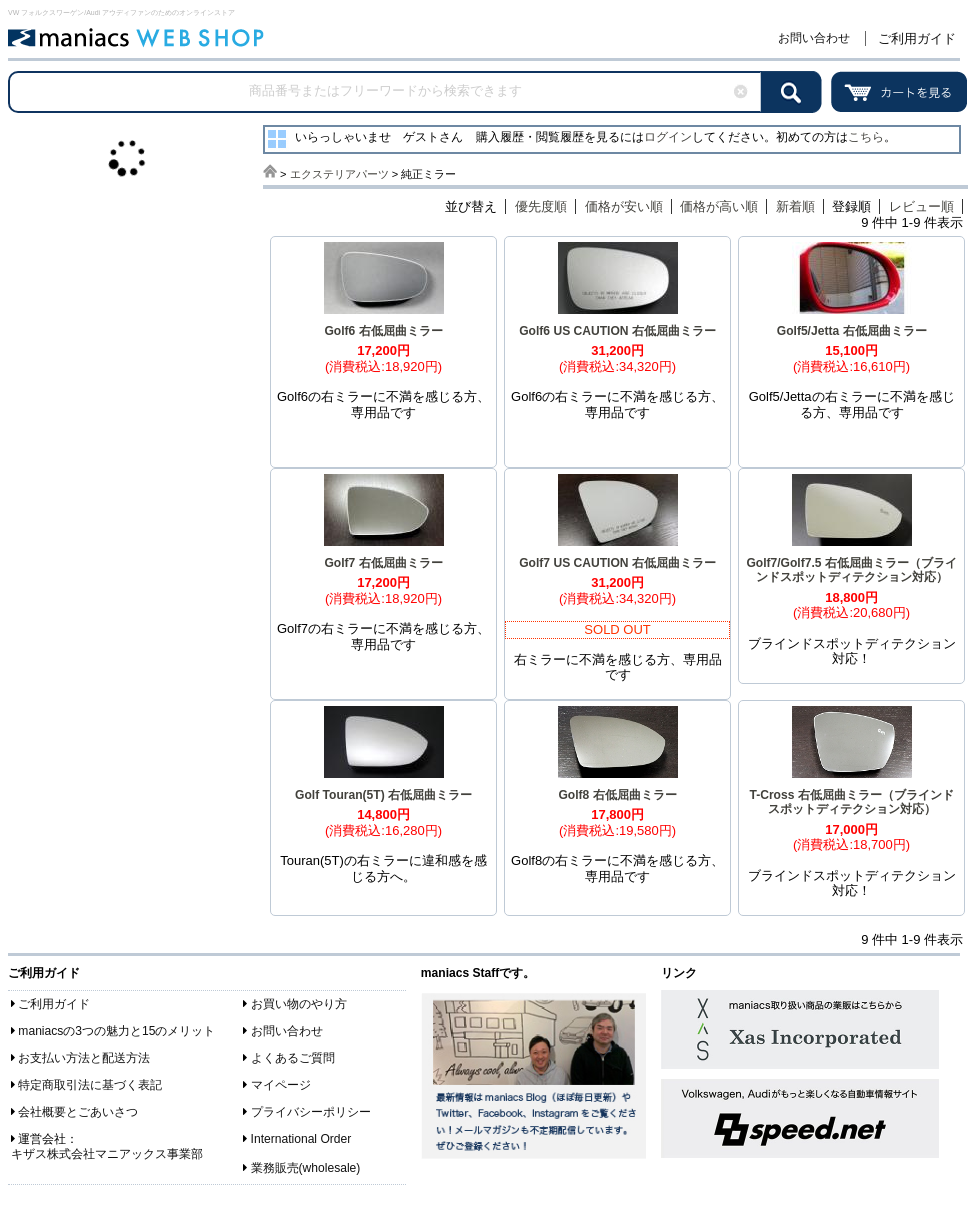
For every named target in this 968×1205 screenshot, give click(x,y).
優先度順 (541, 206)
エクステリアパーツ (339, 174)
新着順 (795, 206)
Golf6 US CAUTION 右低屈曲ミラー (617, 331)
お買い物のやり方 (299, 1004)
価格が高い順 (719, 206)
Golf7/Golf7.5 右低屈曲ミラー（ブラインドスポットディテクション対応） (851, 570)
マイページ (281, 1085)
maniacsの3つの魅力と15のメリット (116, 1031)
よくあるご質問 (293, 1058)
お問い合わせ (814, 38)
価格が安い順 (624, 206)
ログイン (668, 137)
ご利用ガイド (917, 38)
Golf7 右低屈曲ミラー (383, 563)
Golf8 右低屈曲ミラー (617, 795)
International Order (301, 1139)
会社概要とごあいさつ (78, 1112)
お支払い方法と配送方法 (84, 1058)
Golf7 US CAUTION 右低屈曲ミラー (617, 563)
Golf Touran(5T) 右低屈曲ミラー (383, 795)
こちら (866, 137)
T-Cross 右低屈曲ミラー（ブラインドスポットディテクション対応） (851, 802)
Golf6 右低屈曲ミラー (383, 331)
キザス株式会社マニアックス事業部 (107, 1154)
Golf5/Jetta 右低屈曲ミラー (852, 331)
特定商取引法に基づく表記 (90, 1085)
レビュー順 (921, 206)
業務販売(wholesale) (306, 1168)
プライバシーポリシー (311, 1112)
